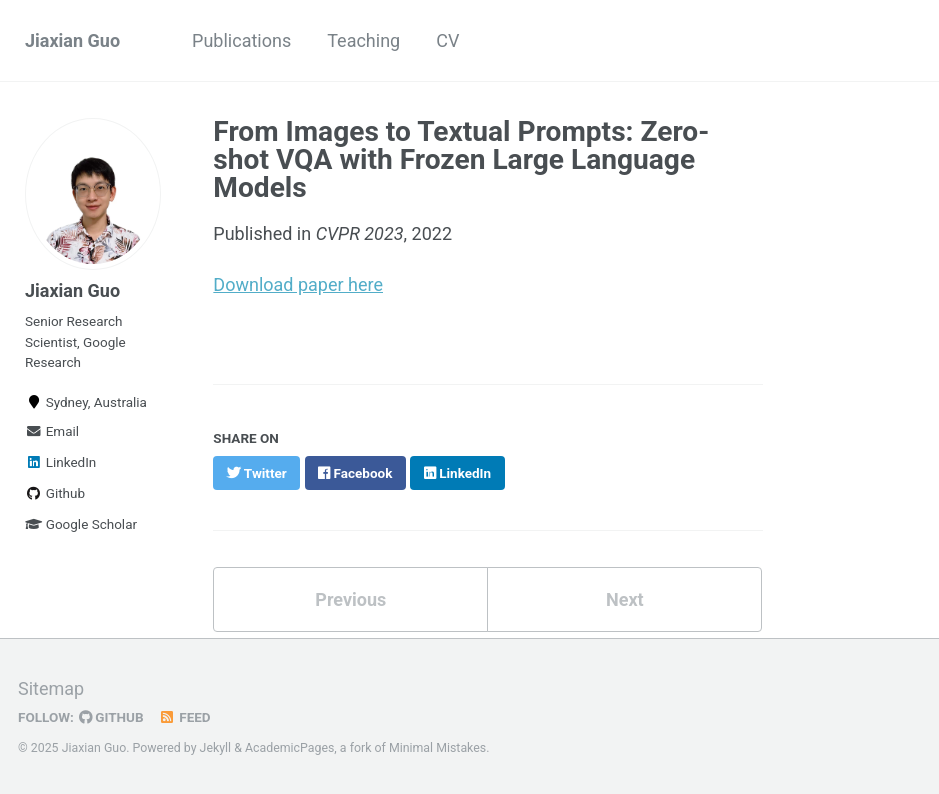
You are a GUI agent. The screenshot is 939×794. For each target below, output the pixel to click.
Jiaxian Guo (72, 40)
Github (55, 493)
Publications (241, 40)
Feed (185, 717)
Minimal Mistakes (437, 748)
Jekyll (216, 748)
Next (625, 599)
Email (52, 431)
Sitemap (51, 688)
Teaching (363, 40)
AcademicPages (289, 748)
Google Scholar (81, 524)
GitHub (111, 717)
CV (447, 40)
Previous (350, 599)
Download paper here (298, 284)
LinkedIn (60, 462)
